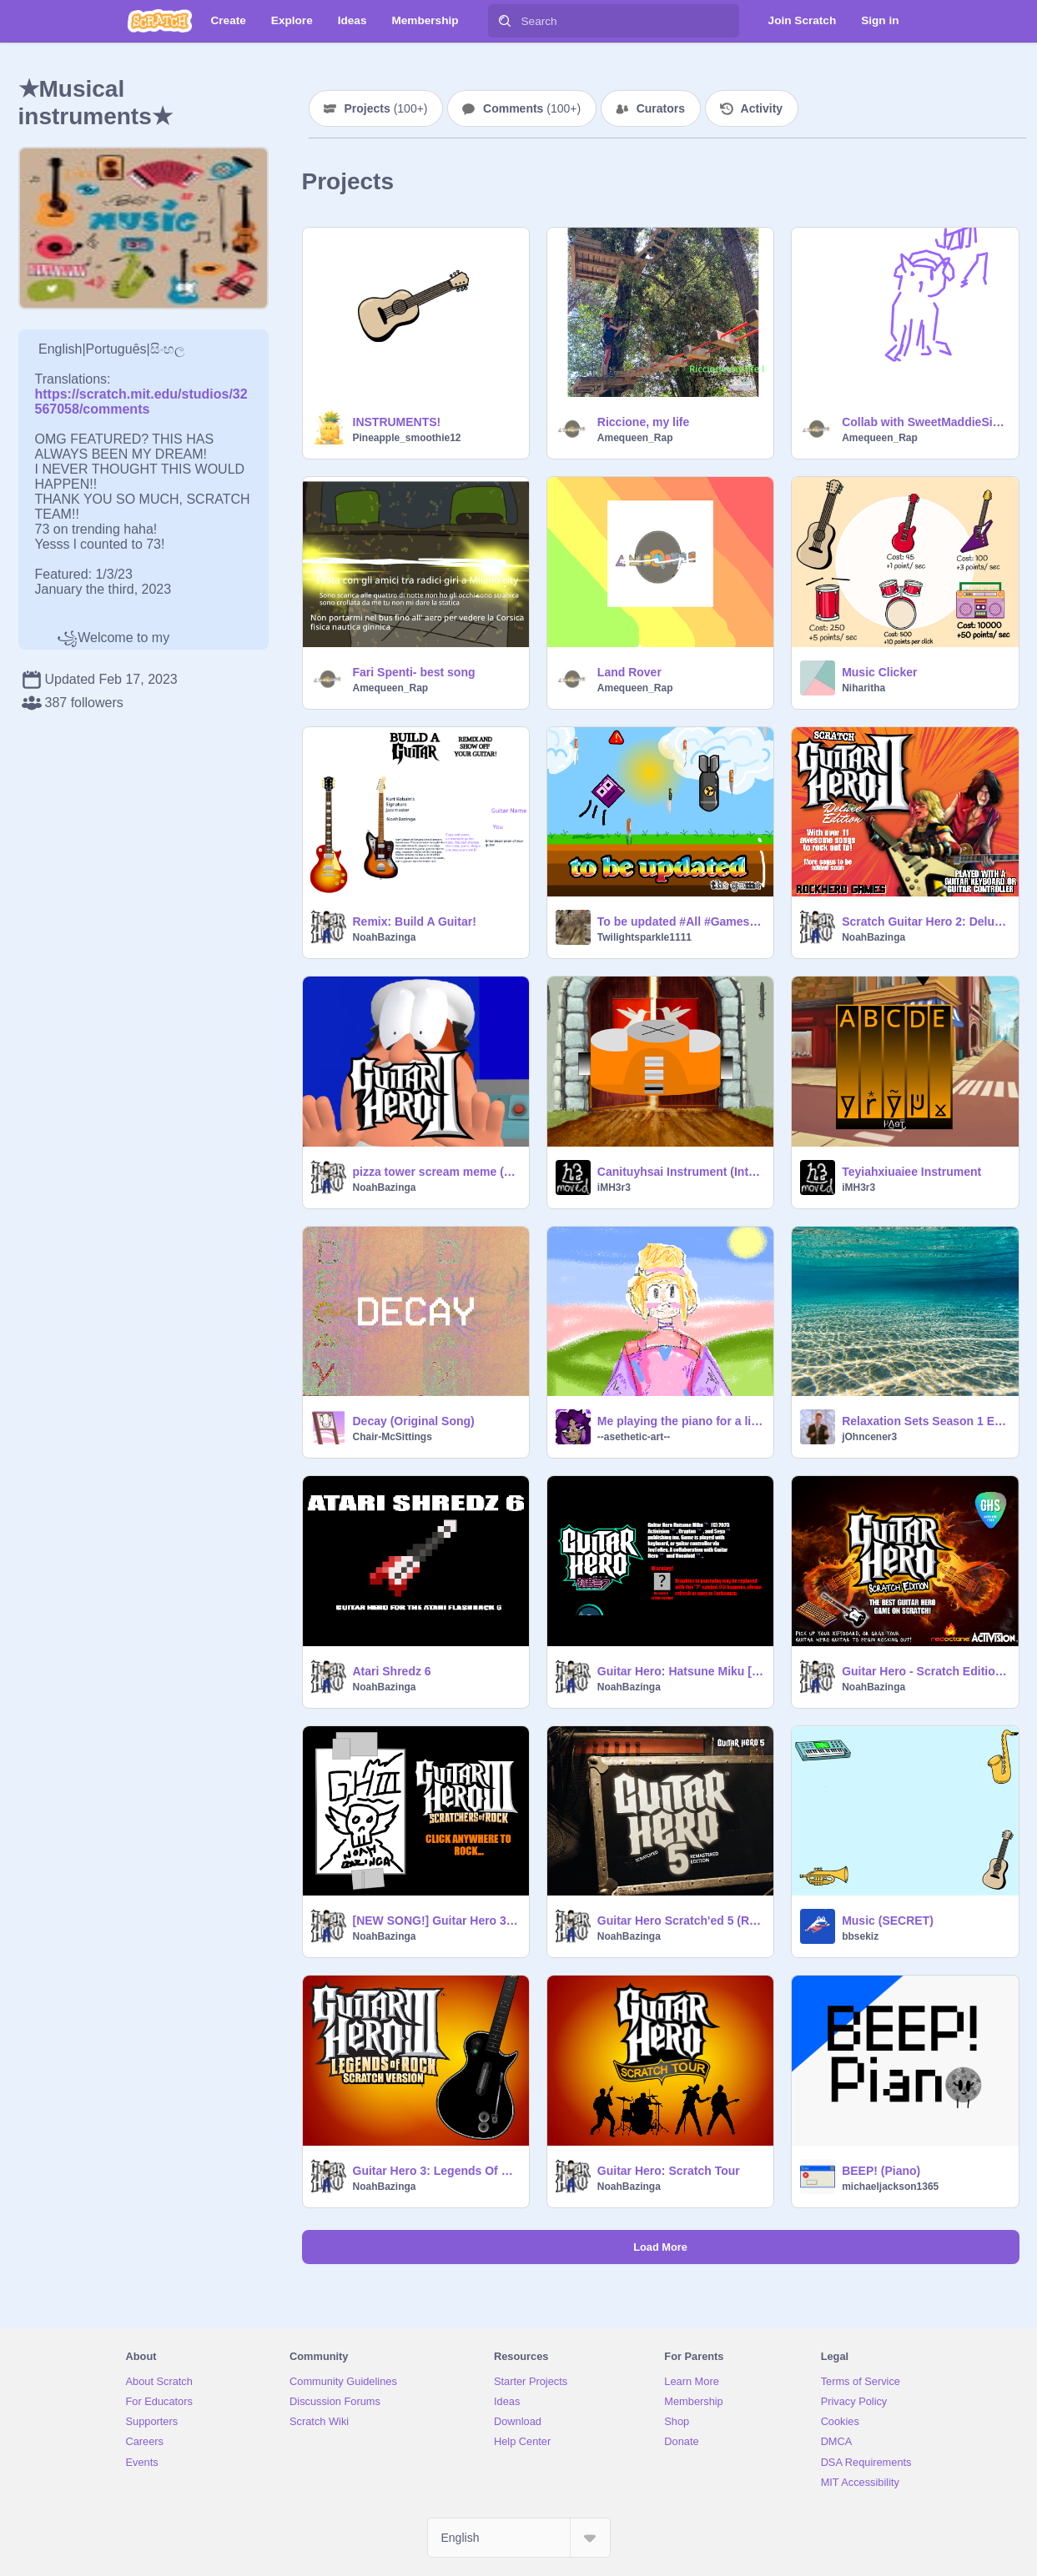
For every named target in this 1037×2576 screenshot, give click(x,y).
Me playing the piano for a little (680, 1421)
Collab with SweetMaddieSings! (925, 422)
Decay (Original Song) (414, 1421)
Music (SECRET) (888, 1920)
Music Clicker (879, 672)
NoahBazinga (384, 937)
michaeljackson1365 (890, 2186)
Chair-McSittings (392, 1437)
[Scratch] (160, 21)
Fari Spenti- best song (414, 672)
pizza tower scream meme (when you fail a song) (436, 1171)
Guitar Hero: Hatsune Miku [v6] (680, 1671)
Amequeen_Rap (635, 438)
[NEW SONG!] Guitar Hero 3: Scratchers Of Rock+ (436, 1920)
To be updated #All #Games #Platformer (680, 921)
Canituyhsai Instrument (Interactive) (680, 1171)
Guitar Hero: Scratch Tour (668, 2170)
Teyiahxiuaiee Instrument (911, 1171)
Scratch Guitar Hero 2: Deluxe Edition (925, 921)
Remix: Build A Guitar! (414, 921)
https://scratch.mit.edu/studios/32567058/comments (141, 401)
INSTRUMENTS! (397, 422)
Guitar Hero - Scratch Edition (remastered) (925, 1671)
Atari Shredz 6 (392, 1671)
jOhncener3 (869, 1437)
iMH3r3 (614, 1187)
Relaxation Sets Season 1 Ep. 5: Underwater (925, 1421)
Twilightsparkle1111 (644, 937)
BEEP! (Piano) (881, 2170)
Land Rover (629, 672)
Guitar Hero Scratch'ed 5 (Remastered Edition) (680, 1920)
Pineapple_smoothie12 (407, 438)
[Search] (504, 21)
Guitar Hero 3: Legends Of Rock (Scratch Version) (436, 2170)
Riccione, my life (643, 422)
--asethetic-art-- (633, 1437)
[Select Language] (519, 2538)
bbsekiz (860, 1936)
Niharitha (863, 688)
